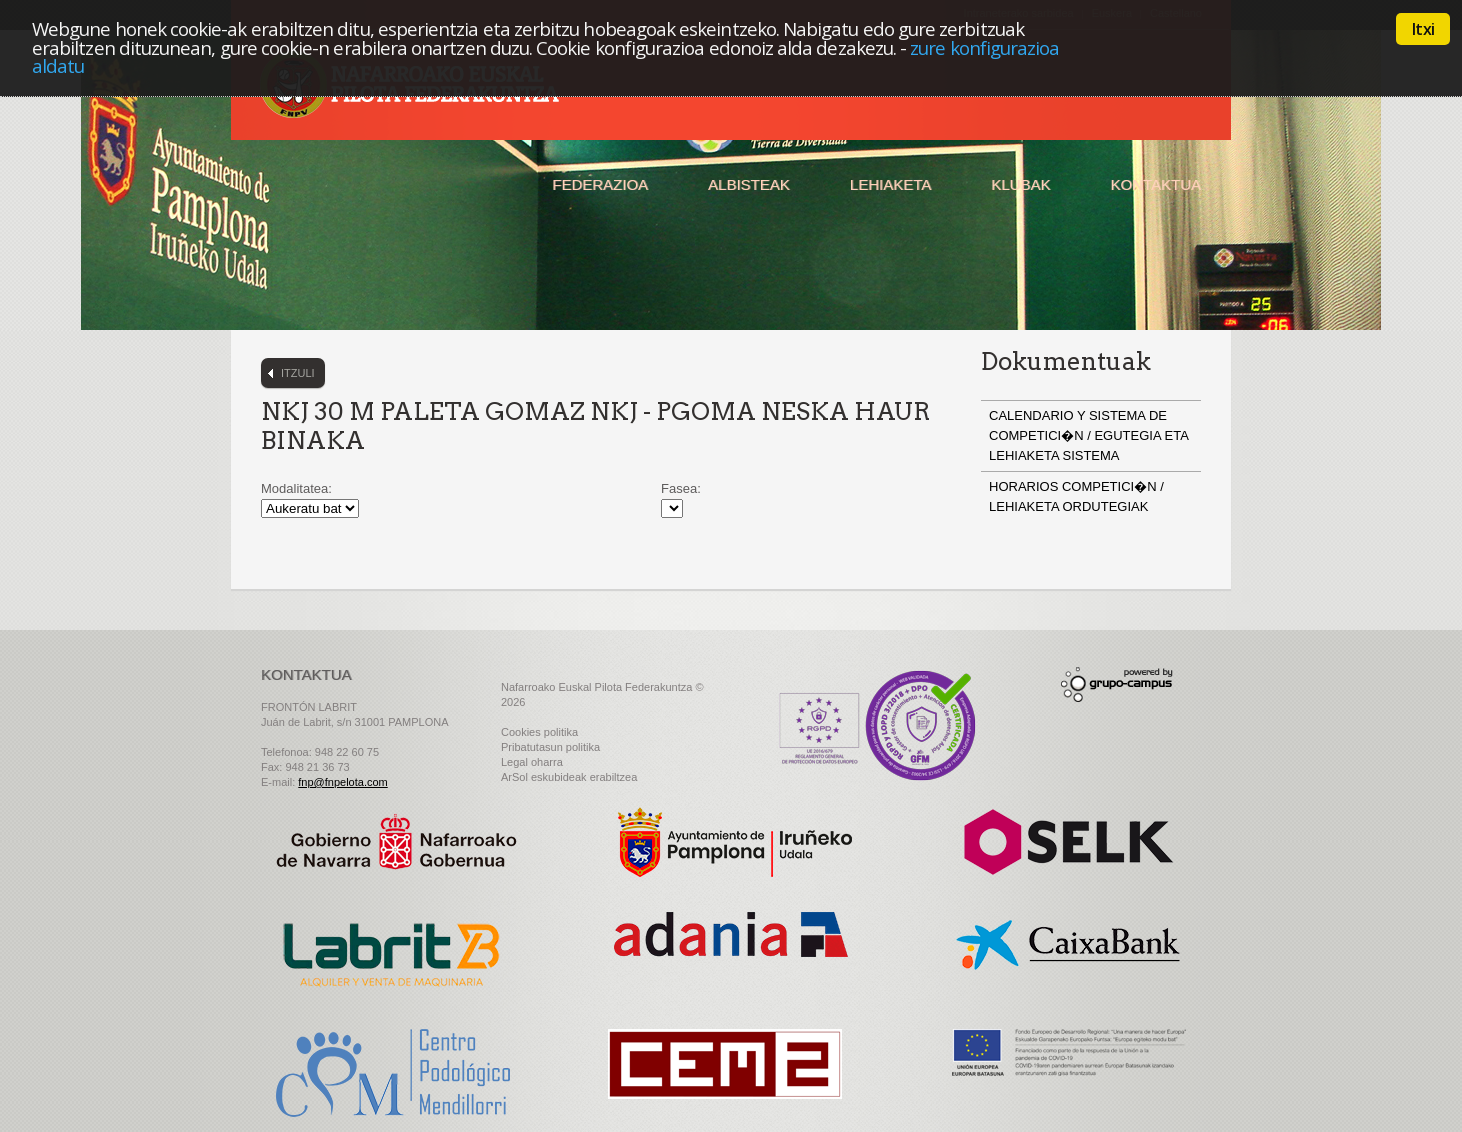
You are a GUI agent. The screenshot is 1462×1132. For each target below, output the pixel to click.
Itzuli (298, 373)
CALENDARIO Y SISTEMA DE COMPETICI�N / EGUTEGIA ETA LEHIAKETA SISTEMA (1088, 435)
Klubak (1020, 184)
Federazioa (600, 184)
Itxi (1423, 29)
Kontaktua (1155, 184)
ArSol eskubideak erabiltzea (569, 777)
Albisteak (749, 184)
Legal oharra (532, 762)
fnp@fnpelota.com (342, 782)
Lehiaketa (890, 184)
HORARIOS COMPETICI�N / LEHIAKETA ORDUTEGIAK (1076, 496)
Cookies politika (539, 732)
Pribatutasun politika (550, 747)
